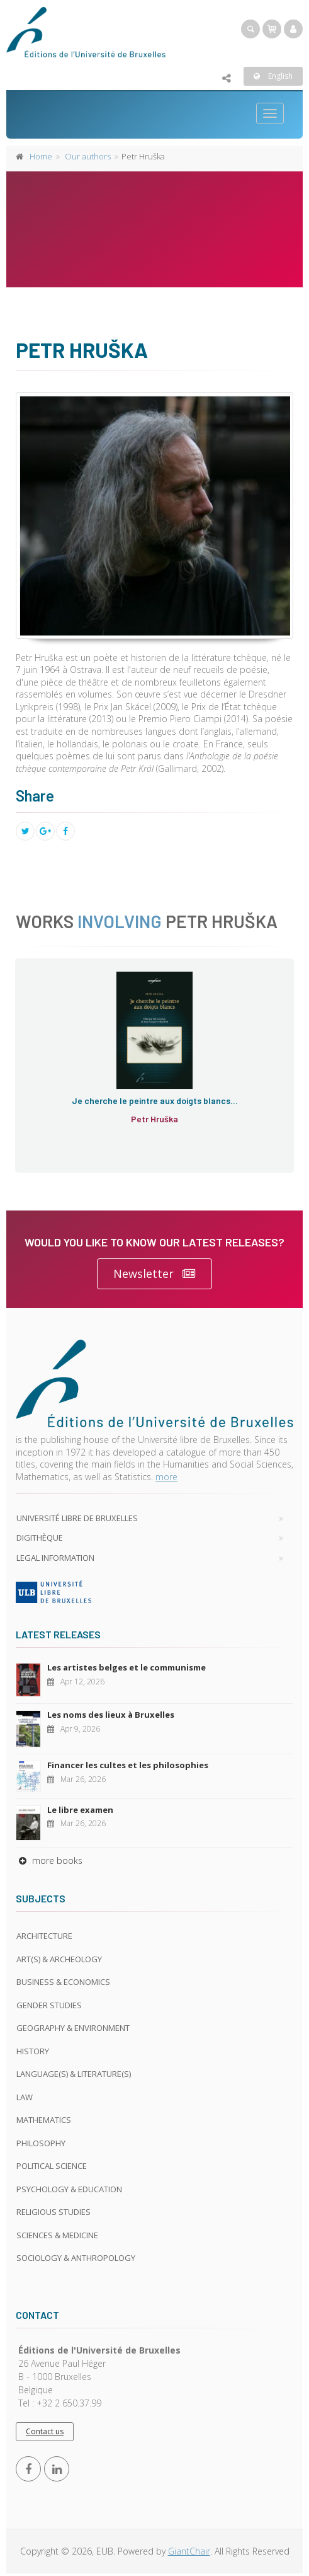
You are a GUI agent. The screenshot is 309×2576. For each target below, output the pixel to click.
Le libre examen (80, 1809)
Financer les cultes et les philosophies (127, 1765)
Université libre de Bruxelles (77, 1518)
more (166, 1477)
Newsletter (154, 1274)
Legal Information (55, 1557)
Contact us (45, 2431)
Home (41, 156)
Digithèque (39, 1537)
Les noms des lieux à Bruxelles (110, 1714)
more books (49, 1860)
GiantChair (189, 2551)
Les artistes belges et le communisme (126, 1667)
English (273, 76)
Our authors (88, 156)
